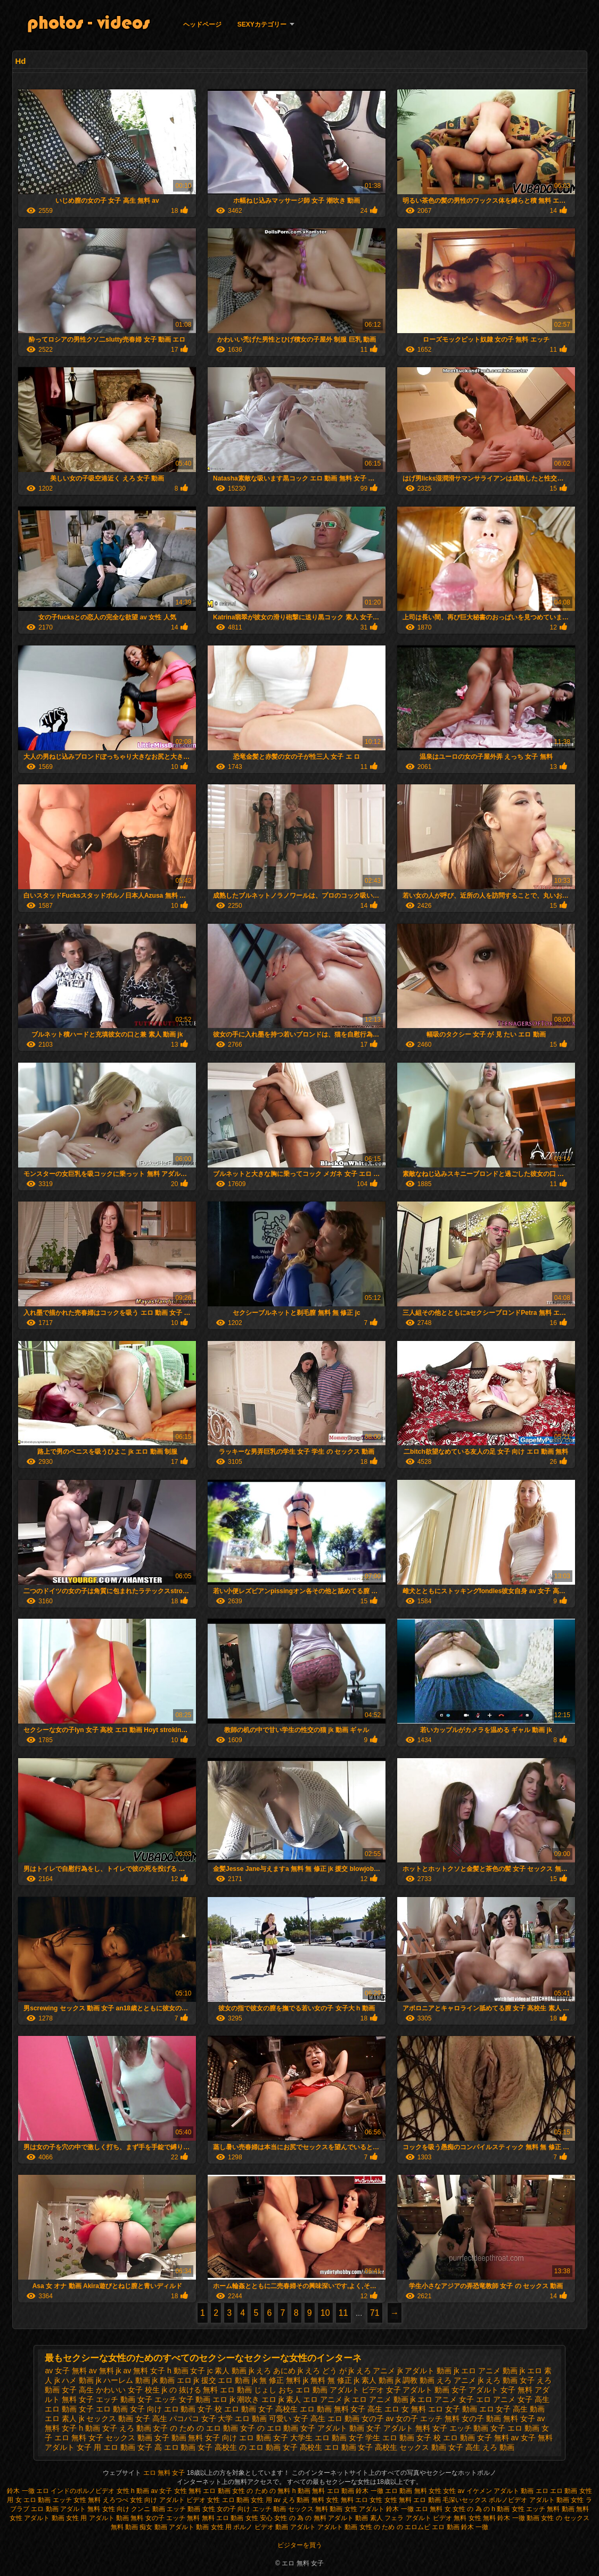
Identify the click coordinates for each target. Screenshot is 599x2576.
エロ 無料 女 (433, 2509)
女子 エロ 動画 (514, 2428)
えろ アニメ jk (460, 2380)
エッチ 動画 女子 (124, 2399)
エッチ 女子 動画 (182, 2399)
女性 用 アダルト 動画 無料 (104, 2518)
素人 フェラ (387, 2518)
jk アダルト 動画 (424, 2370)
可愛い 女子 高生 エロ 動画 (314, 2418)
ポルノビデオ (508, 2500)
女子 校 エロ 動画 (445, 2437)
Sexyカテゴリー (261, 24)
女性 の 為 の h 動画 (481, 2509)
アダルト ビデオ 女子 (365, 2390)
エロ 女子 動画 (452, 2409)
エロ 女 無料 (405, 2409)
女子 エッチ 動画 (460, 2428)
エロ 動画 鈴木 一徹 (460, 2527)
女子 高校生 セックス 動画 (402, 2447)
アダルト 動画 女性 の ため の (360, 2527)
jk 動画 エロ (172, 2380)
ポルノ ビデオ (253, 2527)
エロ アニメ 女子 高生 (512, 2399)
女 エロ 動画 (33, 2500)
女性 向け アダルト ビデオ (168, 2500)
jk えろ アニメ (372, 2370)
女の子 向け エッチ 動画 (251, 2509)
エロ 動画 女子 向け (129, 2409)
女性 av (454, 2491)
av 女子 (161, 2491)
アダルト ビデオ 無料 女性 (443, 2518)
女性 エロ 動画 (228, 2500)
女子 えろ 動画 (126, 2428)
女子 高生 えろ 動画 (481, 2447)
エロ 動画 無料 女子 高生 (341, 2409)
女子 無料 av (498, 2437)
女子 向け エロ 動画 (238, 2437)
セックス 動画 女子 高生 (126, 2418)
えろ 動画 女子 (510, 2380)
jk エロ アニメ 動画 (486, 2370)
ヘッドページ (202, 24)
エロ (542, 2491)
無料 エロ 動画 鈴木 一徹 (347, 2491)
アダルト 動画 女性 (556, 2500)
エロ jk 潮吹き (235, 2399)
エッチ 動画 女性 (191, 2509)
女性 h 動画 (133, 2491)
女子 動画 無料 (178, 2437)
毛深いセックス (464, 2500)
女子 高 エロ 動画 (166, 2447)
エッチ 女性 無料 (77, 2500)
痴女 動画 (153, 2527)
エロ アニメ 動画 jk (384, 2399)
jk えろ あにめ (272, 2370)
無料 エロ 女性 (362, 2500)
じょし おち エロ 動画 (290, 2390)
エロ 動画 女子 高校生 (261, 2409)
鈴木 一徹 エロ (28, 2491)
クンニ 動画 (148, 2509)
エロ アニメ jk (326, 2399)
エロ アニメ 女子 (445, 2399)
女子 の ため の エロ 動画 (195, 2428)
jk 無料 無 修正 (327, 2380)
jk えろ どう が (322, 2370)
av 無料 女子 (144, 2370)
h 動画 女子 (186, 2370)
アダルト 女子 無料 (500, 2390)
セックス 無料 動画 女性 (322, 2509)
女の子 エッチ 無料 (427, 2418)
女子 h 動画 (81, 2428)
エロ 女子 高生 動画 (512, 2409)
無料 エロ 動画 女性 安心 (237, 2518)
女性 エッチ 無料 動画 (543, 2509)
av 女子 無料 (66, 2370)
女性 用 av (266, 2500)
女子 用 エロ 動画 (106, 2447)
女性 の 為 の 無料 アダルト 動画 (321, 2518)
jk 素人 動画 (373, 2380)
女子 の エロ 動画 (269, 2428)
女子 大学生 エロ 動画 (310, 2437)
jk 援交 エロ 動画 (222, 2380)
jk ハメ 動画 (74, 2380)
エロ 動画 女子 (69, 2409)
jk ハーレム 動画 (123, 2380)
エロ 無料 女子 (165, 2472)
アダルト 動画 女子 (434, 2390)
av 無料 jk (105, 2370)
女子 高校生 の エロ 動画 (239, 2447)
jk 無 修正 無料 (276, 2380)
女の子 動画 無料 (490, 2418)
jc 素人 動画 (227, 2370)
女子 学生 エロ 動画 (382, 2437)
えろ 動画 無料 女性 (310, 2500)
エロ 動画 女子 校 (193, 2409)
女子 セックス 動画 (120, 2437)
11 (343, 2312)
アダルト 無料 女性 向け (94, 2509)
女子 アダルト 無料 (398, 2428)
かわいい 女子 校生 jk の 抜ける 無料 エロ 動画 (174, 2390)
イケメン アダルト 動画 (500, 2491)
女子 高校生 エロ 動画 (319, 2447)
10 (325, 2312)
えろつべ (115, 2500)
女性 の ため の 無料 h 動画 (271, 2491)
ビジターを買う (299, 2545)
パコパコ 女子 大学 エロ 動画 (218, 2418)
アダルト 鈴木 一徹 (386, 2509)
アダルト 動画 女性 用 (200, 2527)
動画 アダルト (295, 2527)
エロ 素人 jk (64, 2418)
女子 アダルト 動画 (332, 2428)
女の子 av (378, 2418)
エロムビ (417, 2527)
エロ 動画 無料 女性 (414, 2491)
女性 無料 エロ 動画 (203, 2491)
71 (375, 2312)
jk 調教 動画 (414, 2380)
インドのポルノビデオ (82, 2491)
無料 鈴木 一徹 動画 (511, 2518)
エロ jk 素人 (281, 2399)
